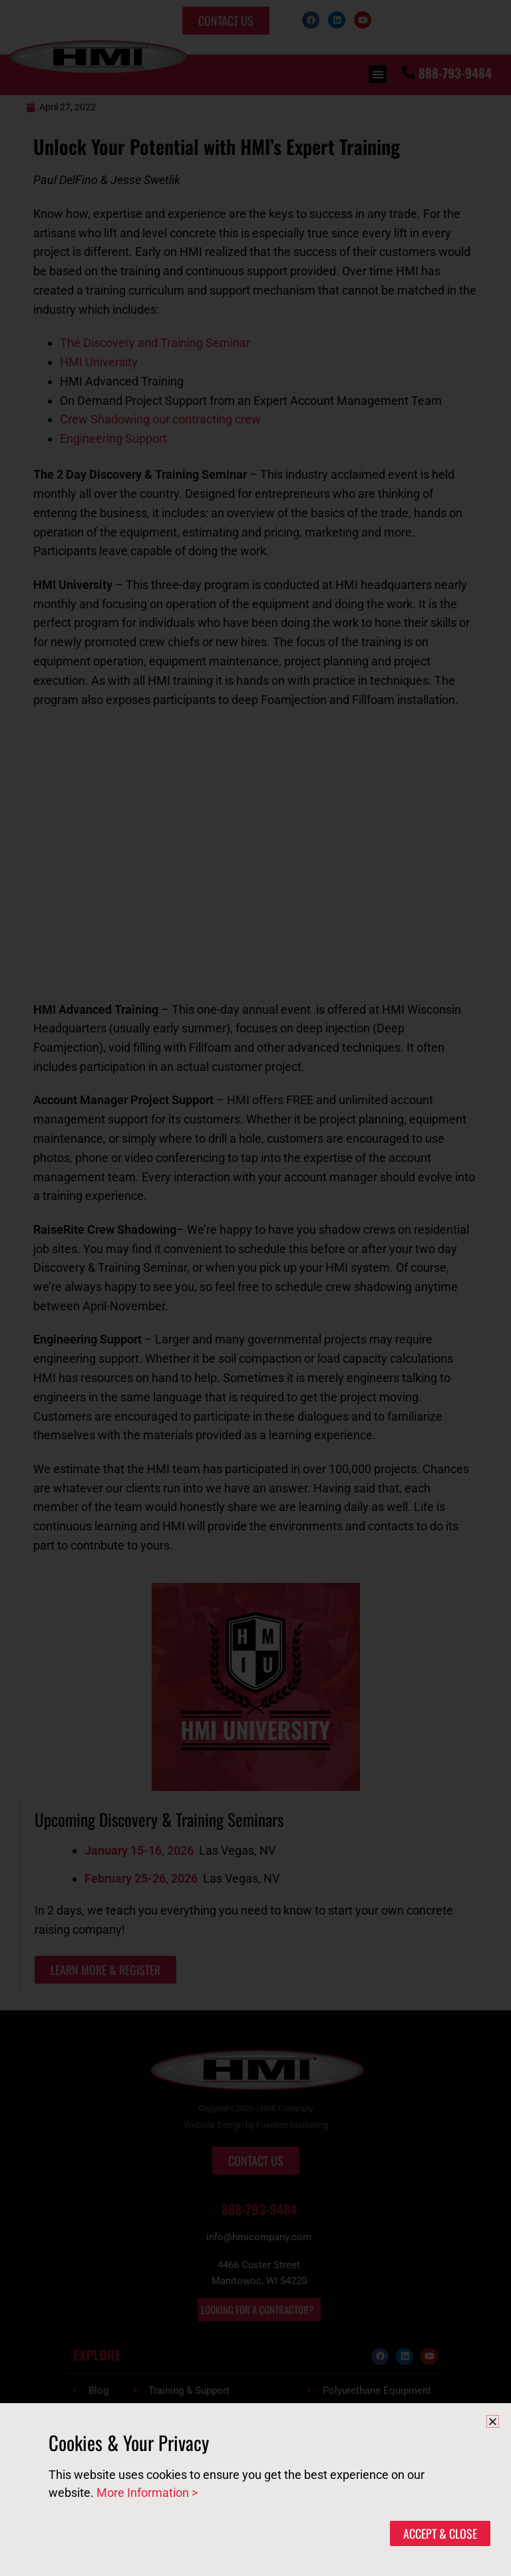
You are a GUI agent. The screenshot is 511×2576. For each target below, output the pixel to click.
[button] (493, 2421)
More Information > (147, 2493)
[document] (255, 1288)
